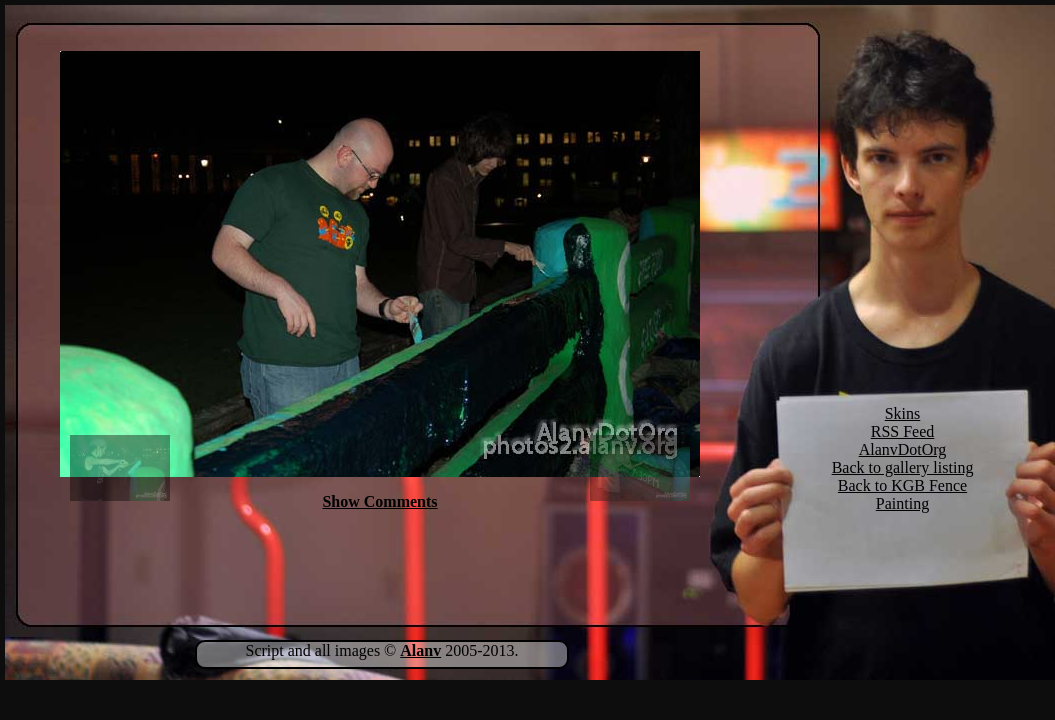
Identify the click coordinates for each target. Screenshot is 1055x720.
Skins (903, 413)
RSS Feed (903, 431)
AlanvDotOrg (903, 449)
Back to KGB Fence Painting (902, 494)
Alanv (420, 650)
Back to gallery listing (903, 467)
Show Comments (379, 501)
